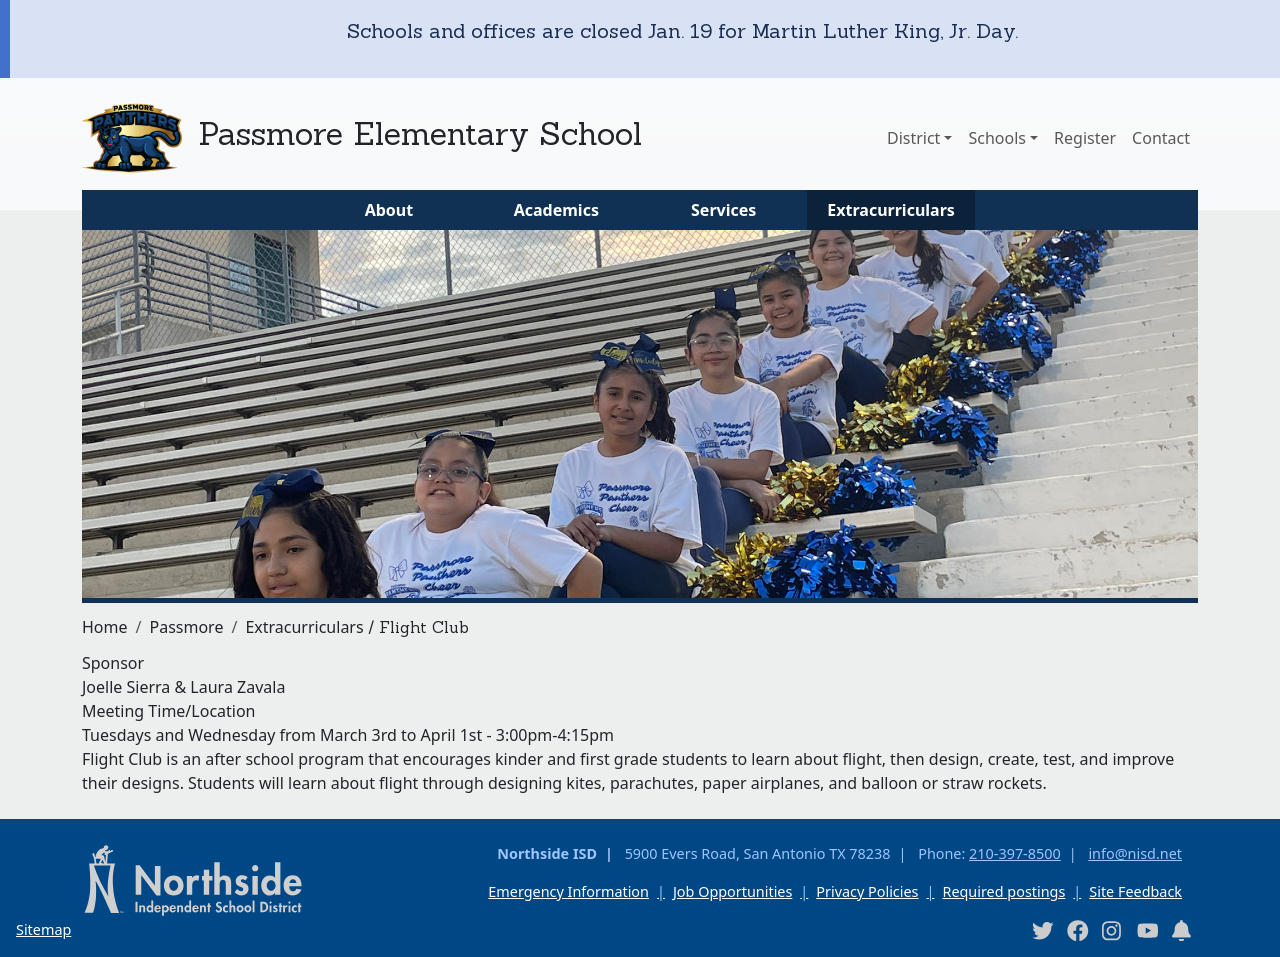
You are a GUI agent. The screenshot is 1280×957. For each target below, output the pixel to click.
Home (105, 627)
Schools (997, 138)
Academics (556, 210)
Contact (1161, 138)
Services (723, 210)
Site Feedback (1135, 891)
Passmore (186, 627)
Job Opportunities (732, 891)
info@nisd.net (1135, 853)
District (913, 138)
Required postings (1003, 891)
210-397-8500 (1015, 853)
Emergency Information (568, 891)
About (389, 210)
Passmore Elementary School (420, 133)
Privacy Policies (867, 891)
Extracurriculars (891, 210)
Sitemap (43, 929)
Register (1085, 138)
